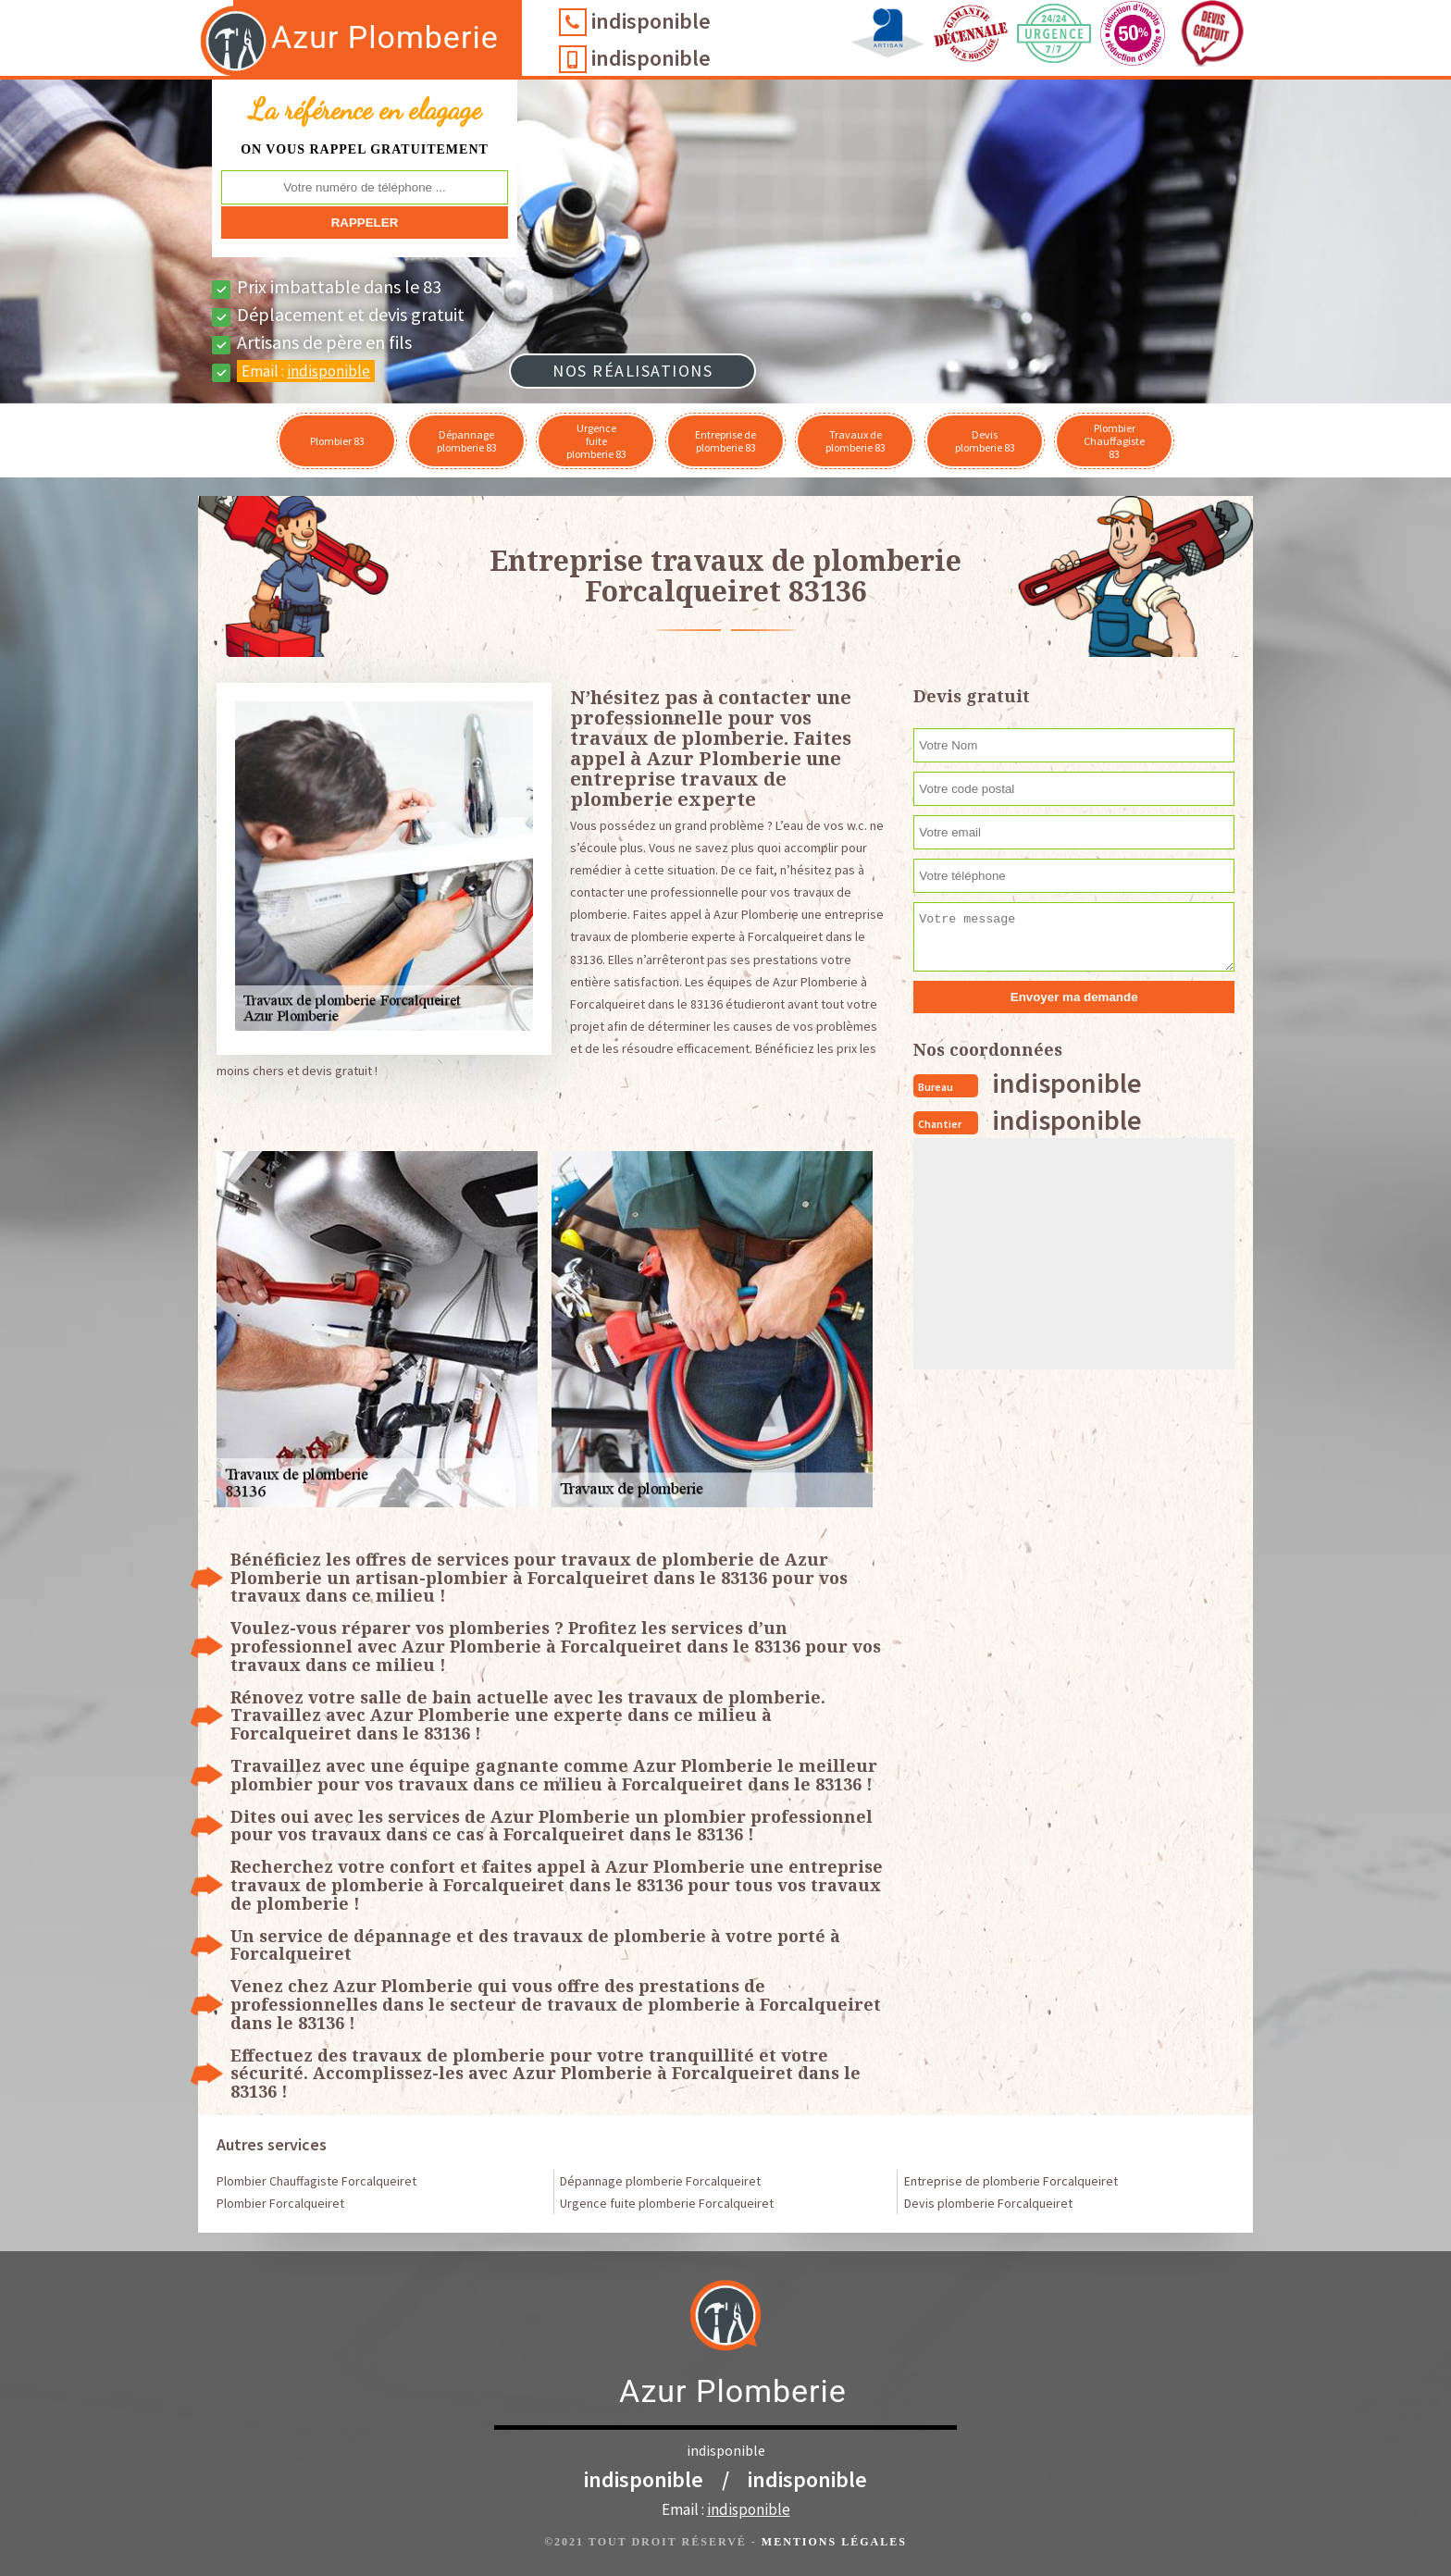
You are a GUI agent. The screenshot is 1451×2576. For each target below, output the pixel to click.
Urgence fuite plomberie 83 (596, 441)
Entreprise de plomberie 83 (725, 440)
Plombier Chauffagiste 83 (1114, 441)
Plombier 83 (337, 441)
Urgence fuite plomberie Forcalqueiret (667, 2203)
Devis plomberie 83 (985, 440)
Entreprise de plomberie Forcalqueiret (1011, 2181)
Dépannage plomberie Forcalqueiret (660, 2181)
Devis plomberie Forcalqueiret (988, 2203)
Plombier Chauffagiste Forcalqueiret (316, 2181)
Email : (306, 371)
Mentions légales (834, 2541)
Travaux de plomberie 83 (855, 440)
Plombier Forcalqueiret (280, 2203)
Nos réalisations (632, 370)
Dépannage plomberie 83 (467, 440)
